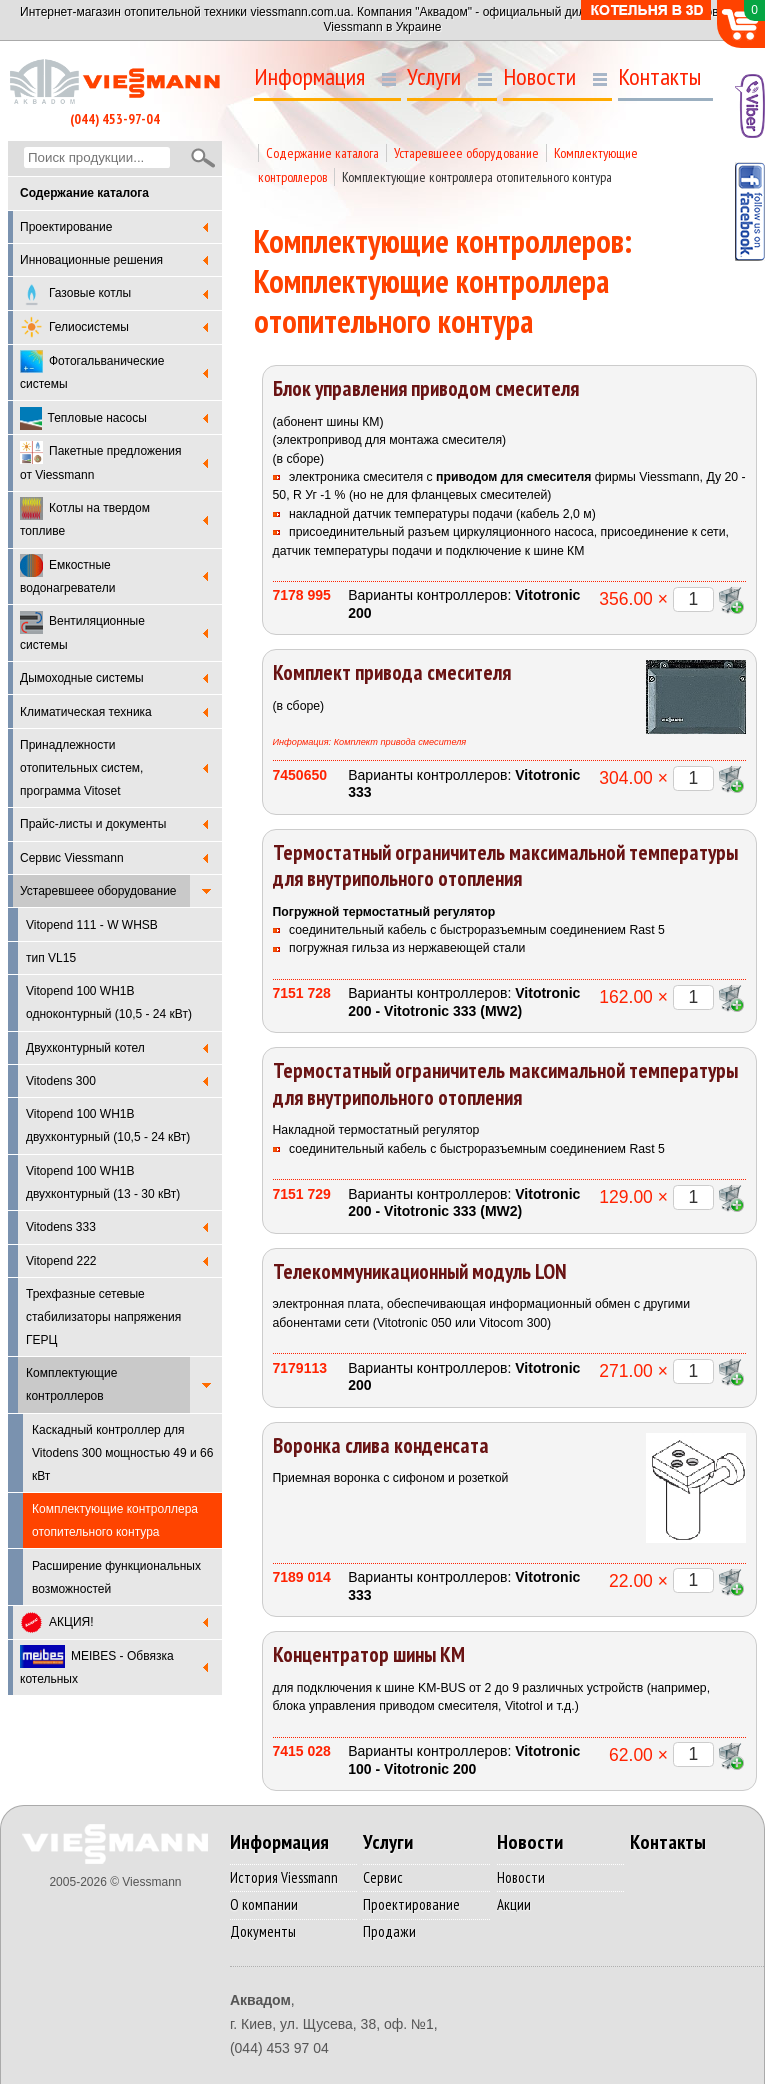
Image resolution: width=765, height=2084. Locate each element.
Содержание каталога (322, 153)
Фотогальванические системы (92, 370)
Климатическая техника (86, 712)
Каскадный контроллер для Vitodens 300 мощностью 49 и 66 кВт (122, 1453)
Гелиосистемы (74, 327)
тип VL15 (51, 958)
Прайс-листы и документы (93, 824)
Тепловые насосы (83, 418)
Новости (539, 77)
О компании (264, 1904)
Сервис (383, 1877)
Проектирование (66, 227)
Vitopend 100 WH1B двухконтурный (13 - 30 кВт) (103, 1182)
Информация (309, 77)
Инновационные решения (91, 260)
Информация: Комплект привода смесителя (370, 742)
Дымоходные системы (82, 678)
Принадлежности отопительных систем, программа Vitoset (81, 768)
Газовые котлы (75, 294)
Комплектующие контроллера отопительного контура (477, 177)
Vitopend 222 (61, 1261)
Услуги (434, 77)
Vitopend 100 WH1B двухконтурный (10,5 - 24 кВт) (108, 1125)
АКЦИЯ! (57, 1622)
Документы (263, 1931)
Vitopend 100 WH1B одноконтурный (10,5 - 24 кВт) (109, 1002)
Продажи (389, 1931)
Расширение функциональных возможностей (116, 1577)
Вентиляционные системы (82, 631)
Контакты (659, 77)
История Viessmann (284, 1877)
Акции (514, 1904)
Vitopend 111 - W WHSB (92, 925)
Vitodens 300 (61, 1081)
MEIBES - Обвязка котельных (97, 1665)
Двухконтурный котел (85, 1048)
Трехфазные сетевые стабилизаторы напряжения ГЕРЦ (103, 1317)
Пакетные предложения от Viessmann (101, 461)
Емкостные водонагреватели (67, 574)
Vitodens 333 (61, 1227)
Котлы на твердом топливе (85, 517)
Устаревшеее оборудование (98, 891)
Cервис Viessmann (72, 858)
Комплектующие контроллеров (71, 1384)
